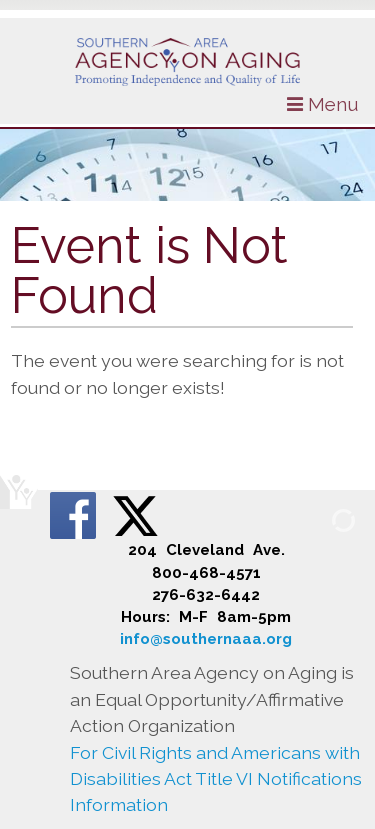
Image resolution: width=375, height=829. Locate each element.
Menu (323, 104)
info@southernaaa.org (206, 639)
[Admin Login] (320, 519)
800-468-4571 (206, 573)
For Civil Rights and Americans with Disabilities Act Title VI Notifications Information (216, 779)
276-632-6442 (206, 595)
